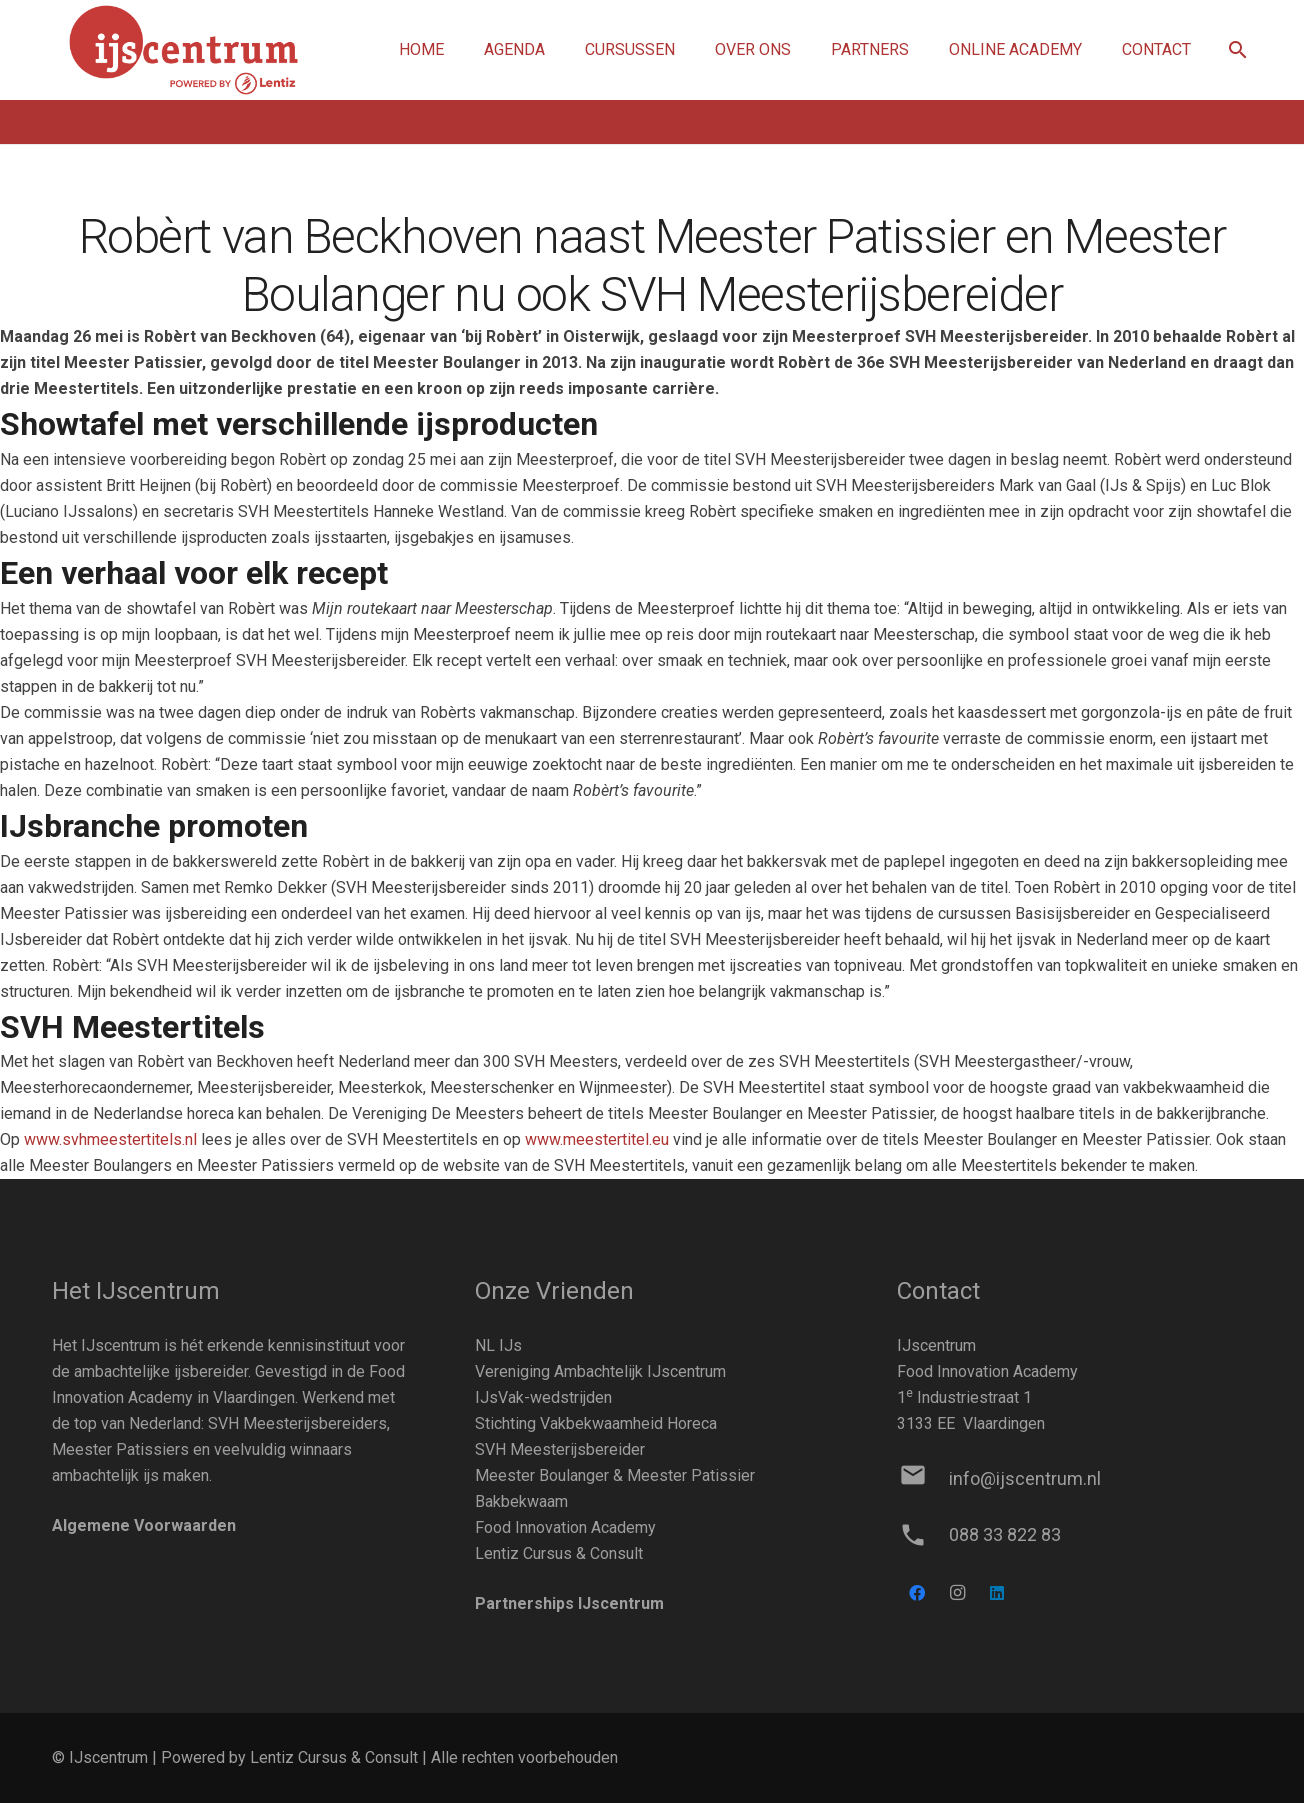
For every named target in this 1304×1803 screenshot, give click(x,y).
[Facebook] (917, 1593)
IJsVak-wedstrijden (543, 1397)
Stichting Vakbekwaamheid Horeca (596, 1423)
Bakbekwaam (521, 1501)
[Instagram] (957, 1593)
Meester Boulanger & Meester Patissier (615, 1475)
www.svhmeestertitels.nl (110, 1139)
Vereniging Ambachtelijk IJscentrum (600, 1371)
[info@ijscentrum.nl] (922, 1479)
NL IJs (498, 1345)
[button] (1237, 50)
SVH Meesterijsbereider (560, 1449)
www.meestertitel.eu (597, 1139)
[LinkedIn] (997, 1593)
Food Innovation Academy (565, 1527)
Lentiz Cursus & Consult (559, 1553)
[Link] (183, 50)
